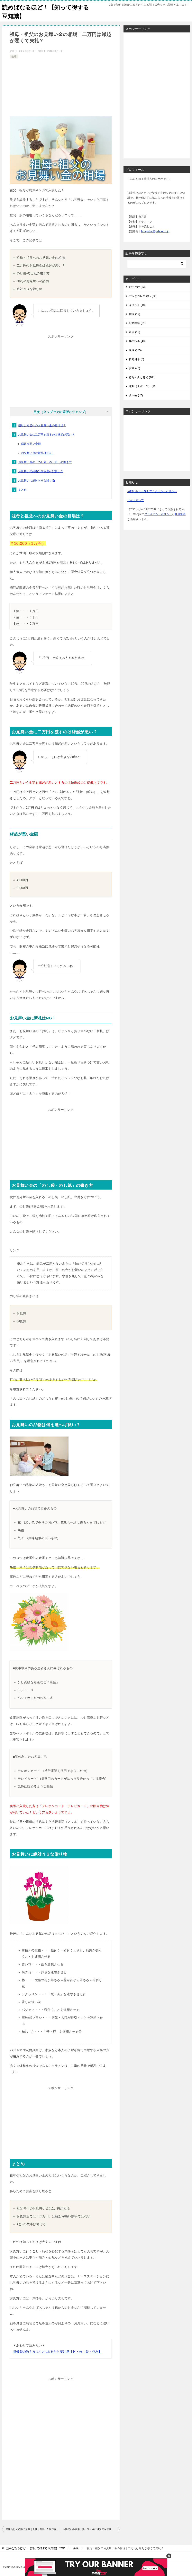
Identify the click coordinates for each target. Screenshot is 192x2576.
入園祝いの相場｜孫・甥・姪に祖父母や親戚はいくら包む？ (91, 2529)
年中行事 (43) (137, 341)
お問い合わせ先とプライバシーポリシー (152, 491)
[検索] (156, 264)
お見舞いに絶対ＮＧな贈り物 (36, 480)
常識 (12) (134, 332)
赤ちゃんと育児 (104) (142, 377)
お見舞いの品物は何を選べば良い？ (40, 471)
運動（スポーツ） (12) (143, 386)
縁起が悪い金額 (31, 443)
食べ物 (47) (136, 395)
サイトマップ (135, 500)
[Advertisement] (61, 88)
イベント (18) (137, 304)
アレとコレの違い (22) (143, 295)
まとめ (22, 489)
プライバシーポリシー (158, 514)
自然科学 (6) (136, 359)
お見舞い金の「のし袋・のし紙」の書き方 (45, 461)
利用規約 (180, 514)
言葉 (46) (134, 368)
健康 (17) (134, 314)
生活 (14, 56)
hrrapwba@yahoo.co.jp (155, 231)
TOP (35, 2548)
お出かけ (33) (137, 286)
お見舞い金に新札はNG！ (37, 452)
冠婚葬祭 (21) (137, 323)
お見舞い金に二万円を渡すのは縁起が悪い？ (46, 434)
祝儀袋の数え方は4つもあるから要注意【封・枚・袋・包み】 (57, 2351)
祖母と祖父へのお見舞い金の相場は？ (42, 425)
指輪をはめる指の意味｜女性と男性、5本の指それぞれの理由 (33, 2529)
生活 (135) (135, 350)
